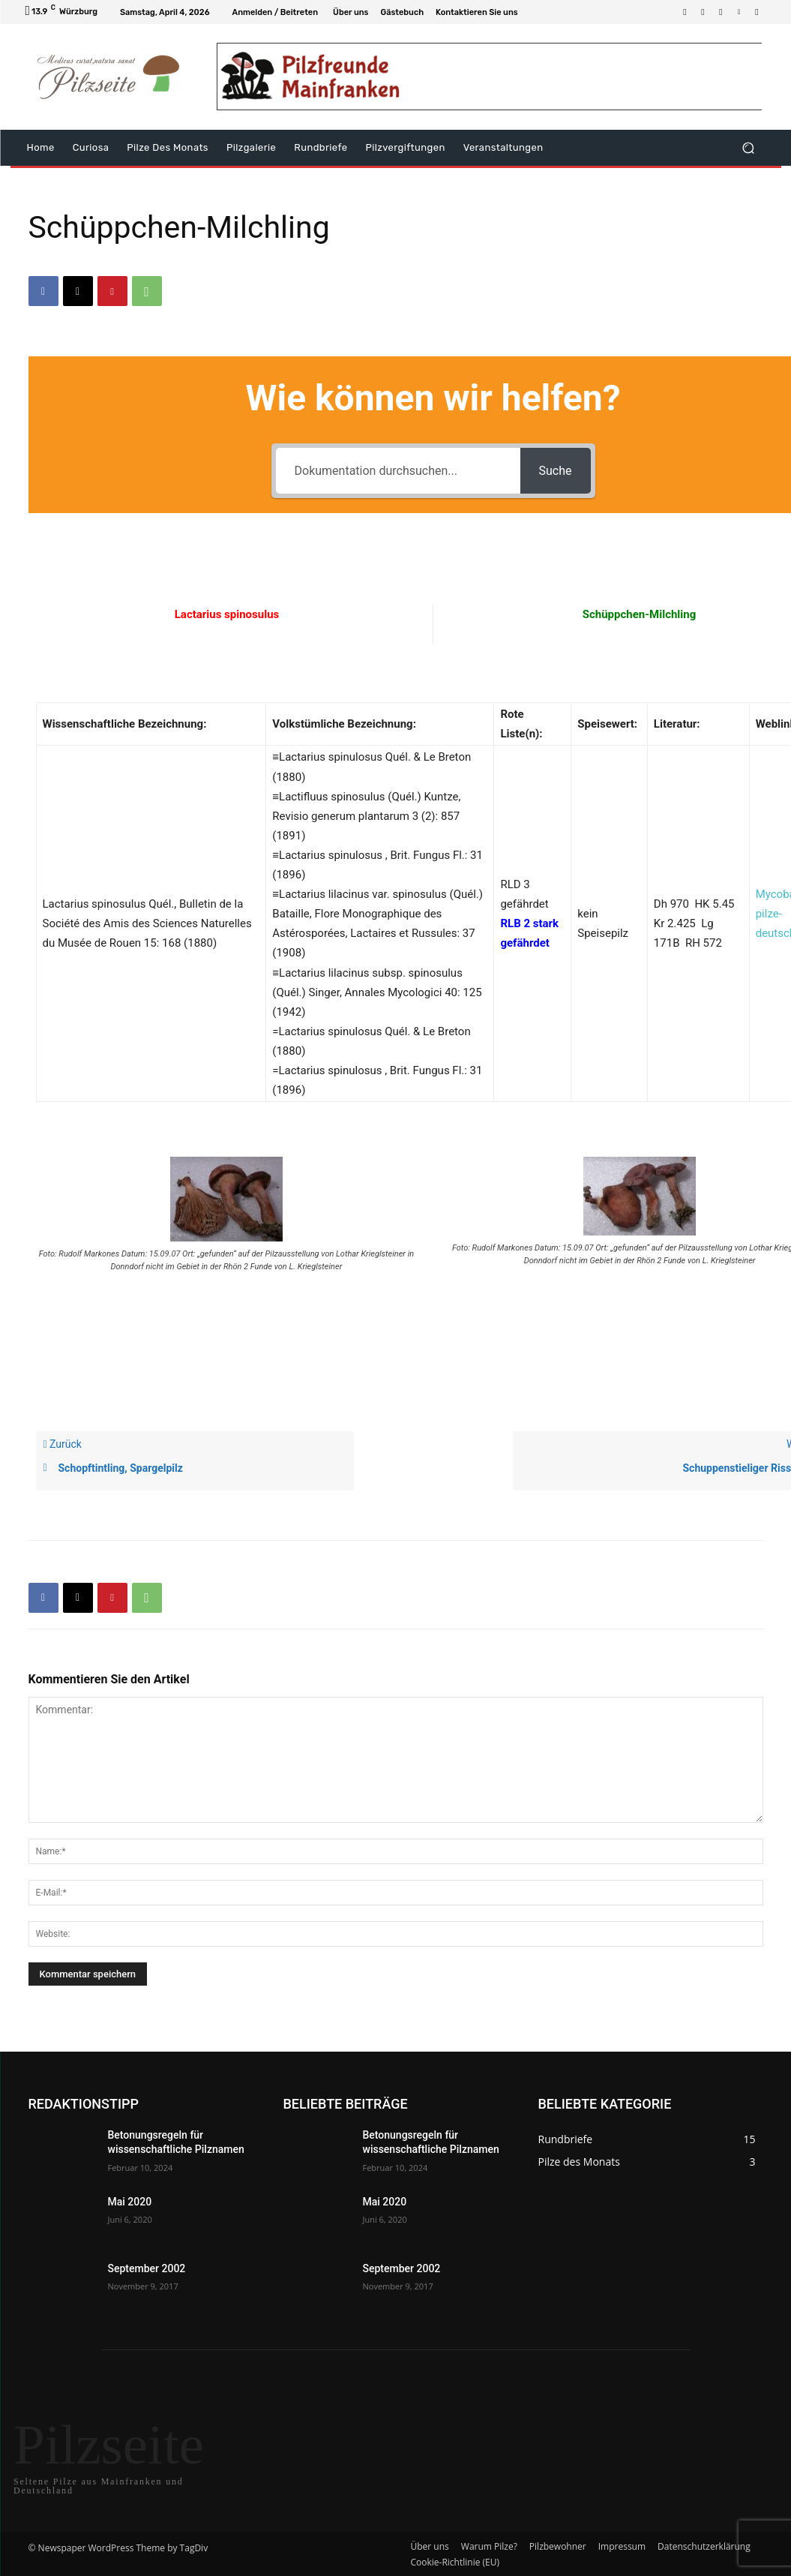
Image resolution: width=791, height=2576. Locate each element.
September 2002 (147, 2268)
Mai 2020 (130, 2202)
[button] (748, 148)
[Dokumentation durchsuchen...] (398, 471)
